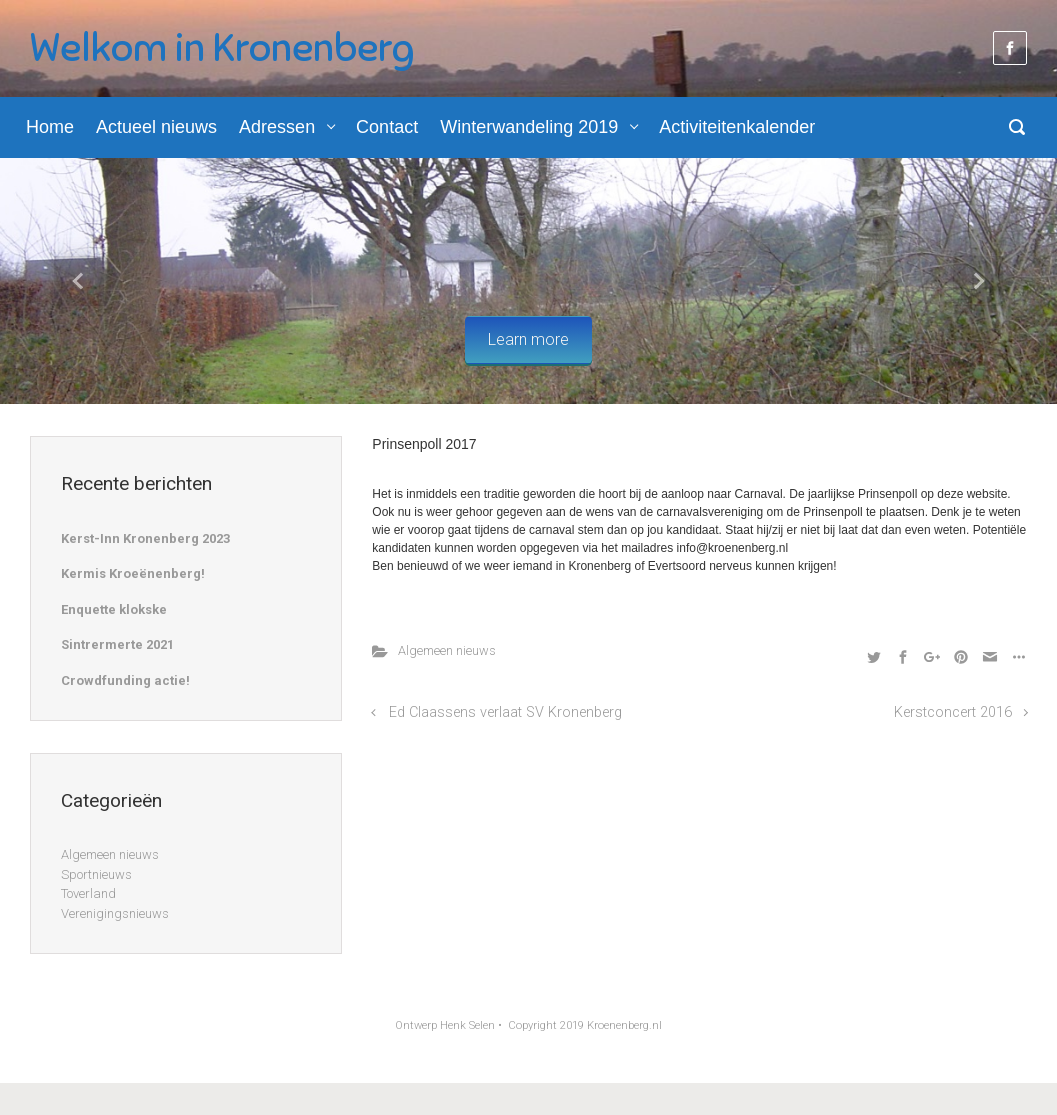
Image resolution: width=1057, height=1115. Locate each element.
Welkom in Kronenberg (222, 48)
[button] (79, 281)
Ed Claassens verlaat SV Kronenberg (505, 712)
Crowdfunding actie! (125, 680)
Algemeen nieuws (447, 650)
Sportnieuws (96, 874)
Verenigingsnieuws (115, 913)
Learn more (528, 339)
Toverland (88, 893)
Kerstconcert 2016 (953, 712)
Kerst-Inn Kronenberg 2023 (145, 538)
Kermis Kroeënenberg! (133, 573)
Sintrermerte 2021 (117, 644)
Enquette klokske (114, 609)
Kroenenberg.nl (624, 1025)
